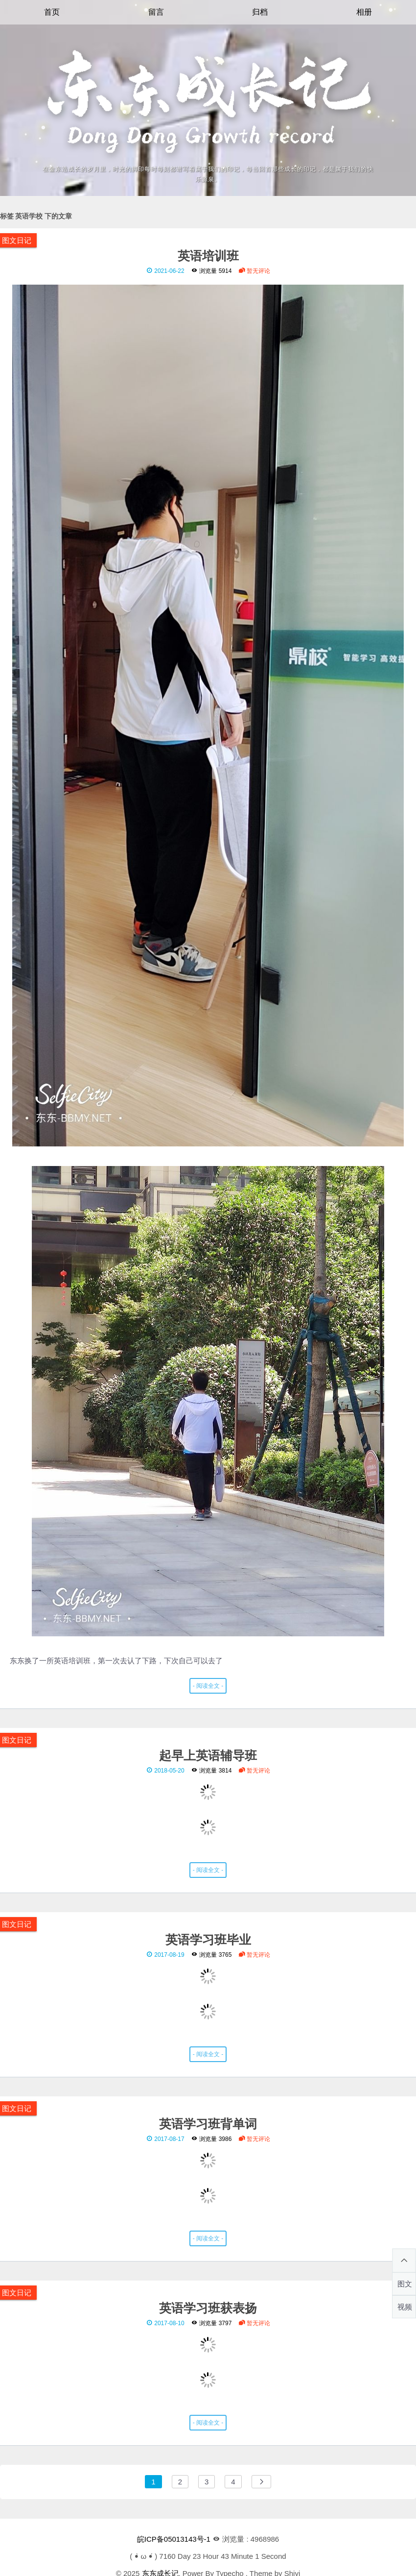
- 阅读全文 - (208, 1685)
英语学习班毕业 (208, 1939)
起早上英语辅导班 (208, 1755)
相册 (364, 12)
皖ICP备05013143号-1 (173, 2539)
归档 (260, 12)
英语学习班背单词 (208, 2123)
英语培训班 (208, 255)
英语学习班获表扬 (208, 2307)
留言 (156, 12)
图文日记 (16, 240)
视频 (404, 2307)
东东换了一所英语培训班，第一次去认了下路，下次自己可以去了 (208, 973)
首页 (52, 12)
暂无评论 (254, 270)
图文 (404, 2284)
